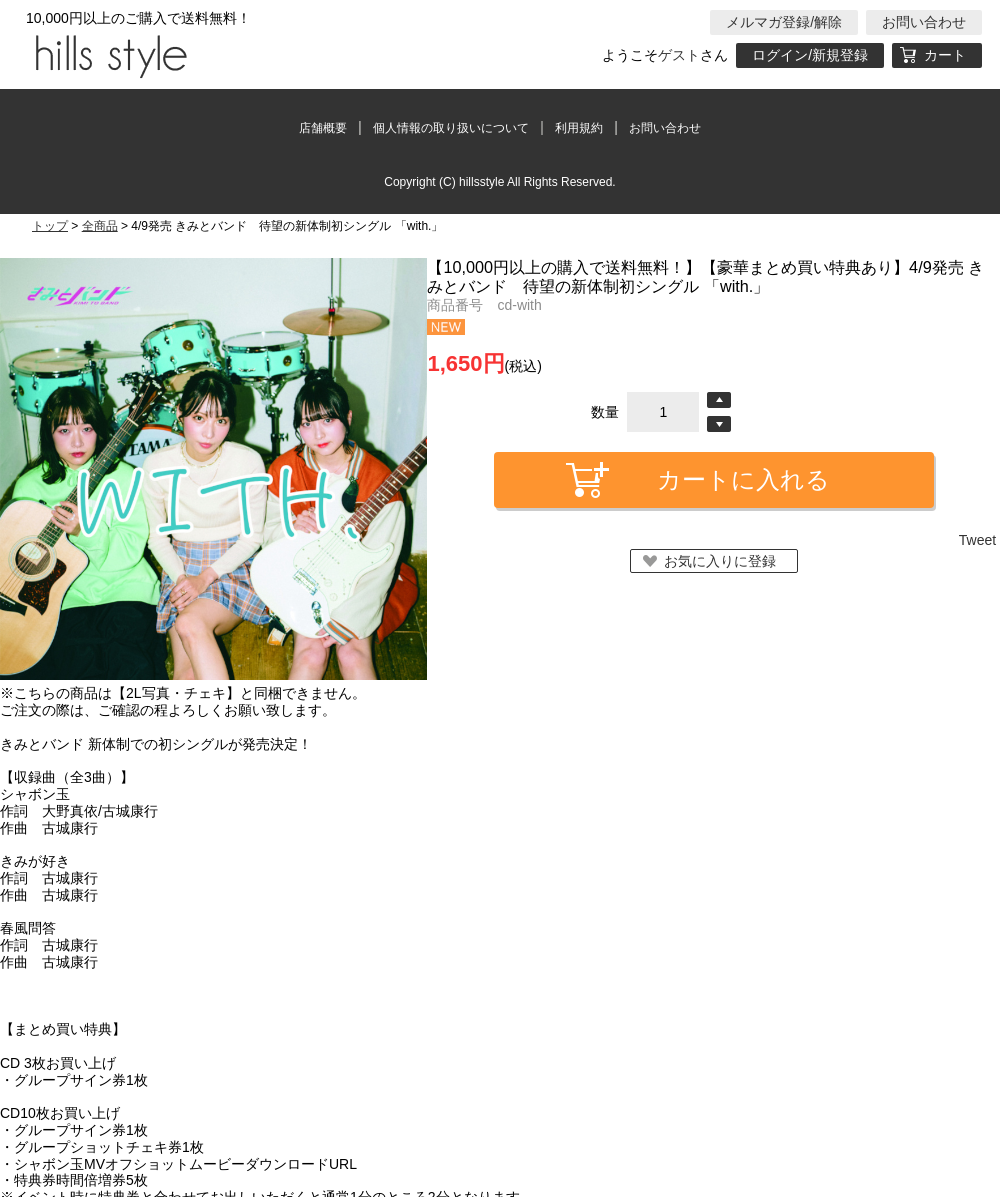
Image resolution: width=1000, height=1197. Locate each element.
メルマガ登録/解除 (784, 22)
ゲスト (679, 55)
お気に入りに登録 (720, 561)
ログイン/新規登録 (810, 55)
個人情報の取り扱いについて (451, 128)
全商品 (100, 226)
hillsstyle (108, 55)
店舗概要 (323, 128)
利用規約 (579, 128)
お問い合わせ (924, 22)
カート (945, 55)
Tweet (977, 540)
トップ (50, 226)
